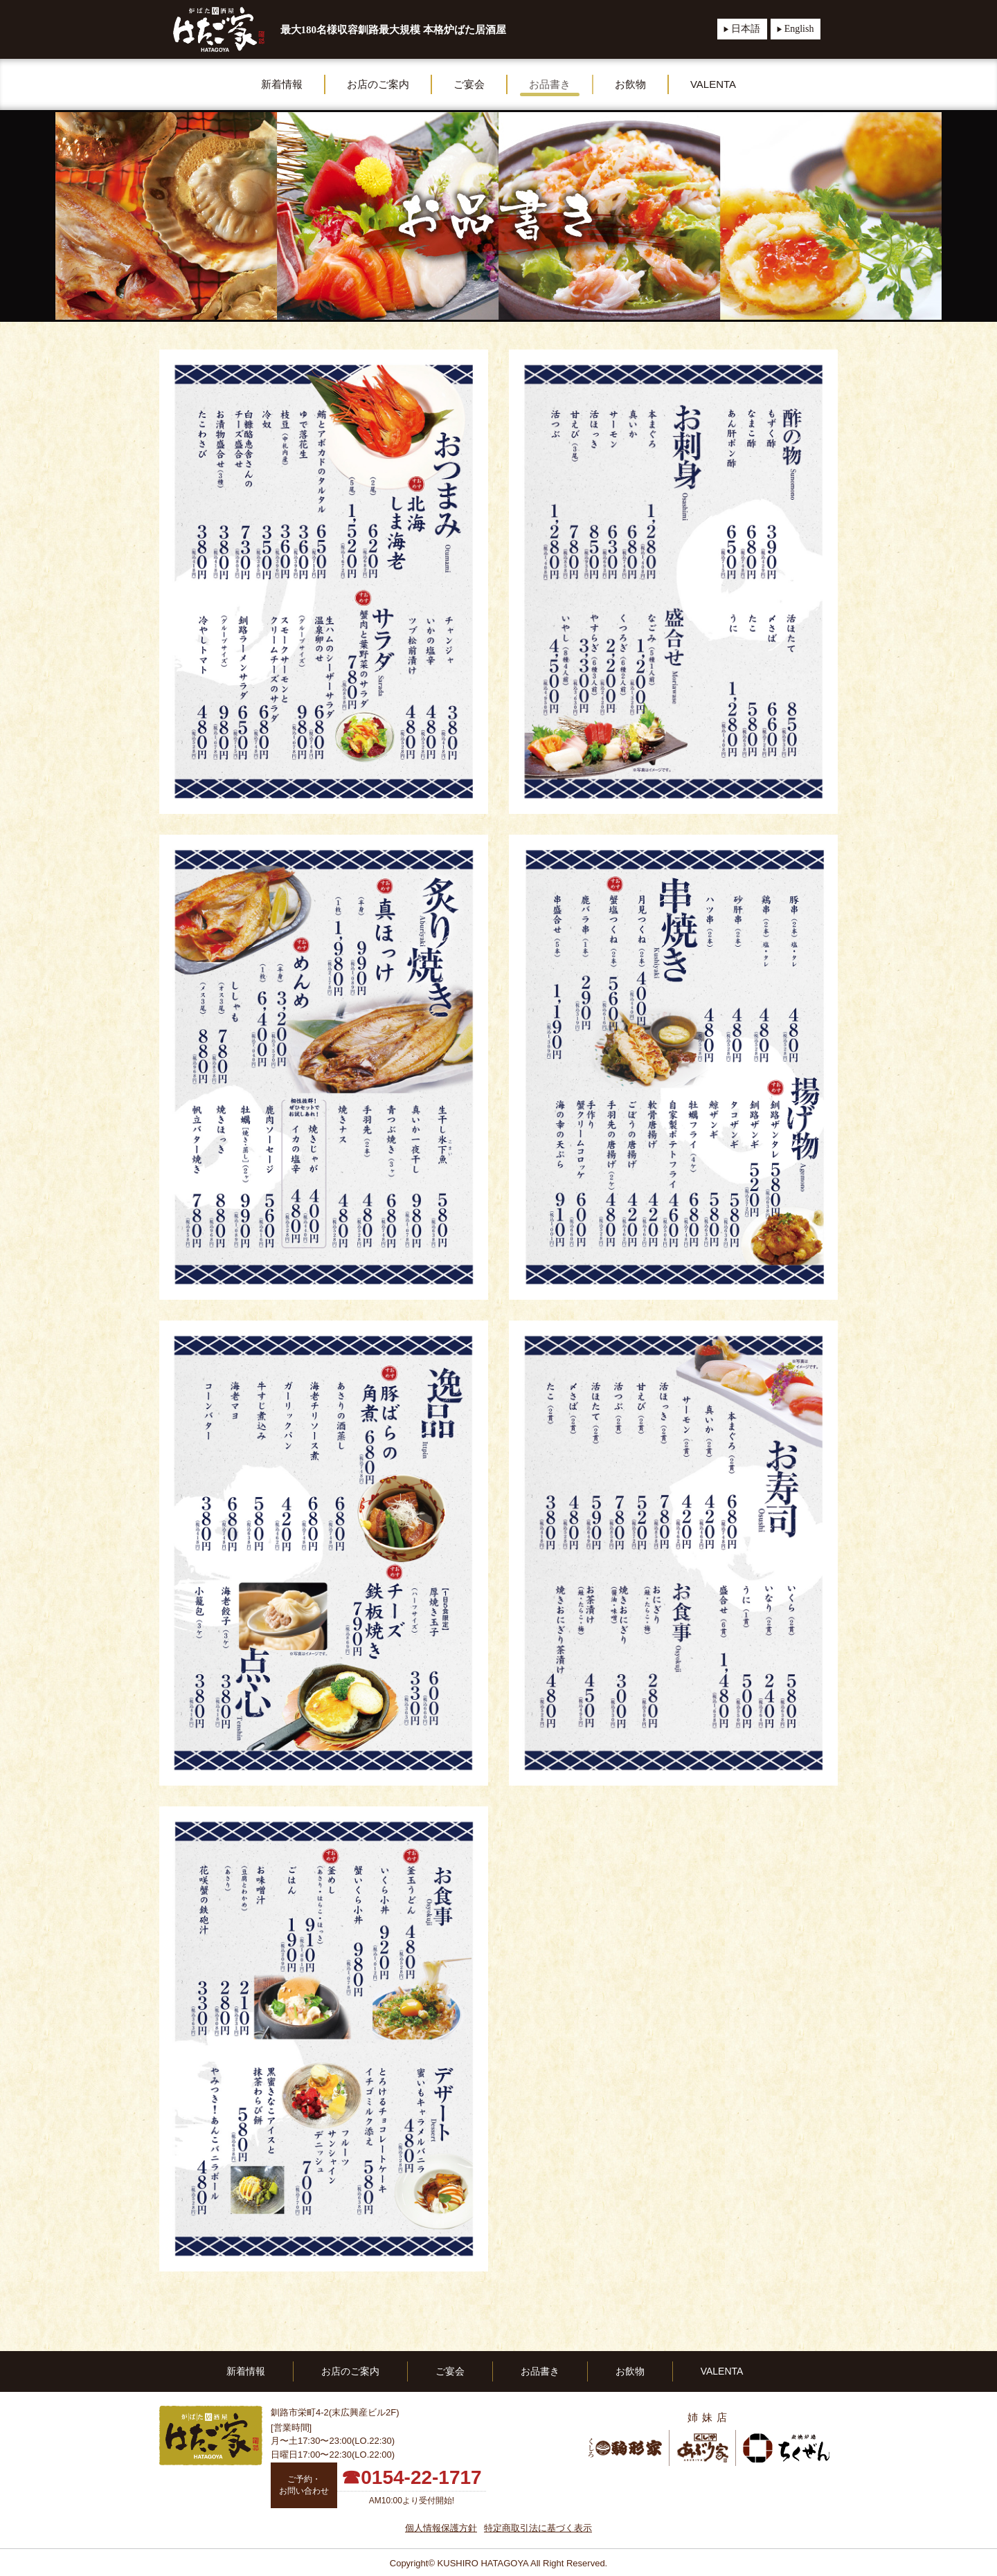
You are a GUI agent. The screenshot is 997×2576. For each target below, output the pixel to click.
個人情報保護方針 (441, 2528)
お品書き (550, 84)
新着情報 (282, 84)
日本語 (745, 29)
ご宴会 (469, 84)
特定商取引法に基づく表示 (538, 2528)
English (799, 29)
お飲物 (630, 84)
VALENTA (713, 84)
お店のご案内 (378, 84)
